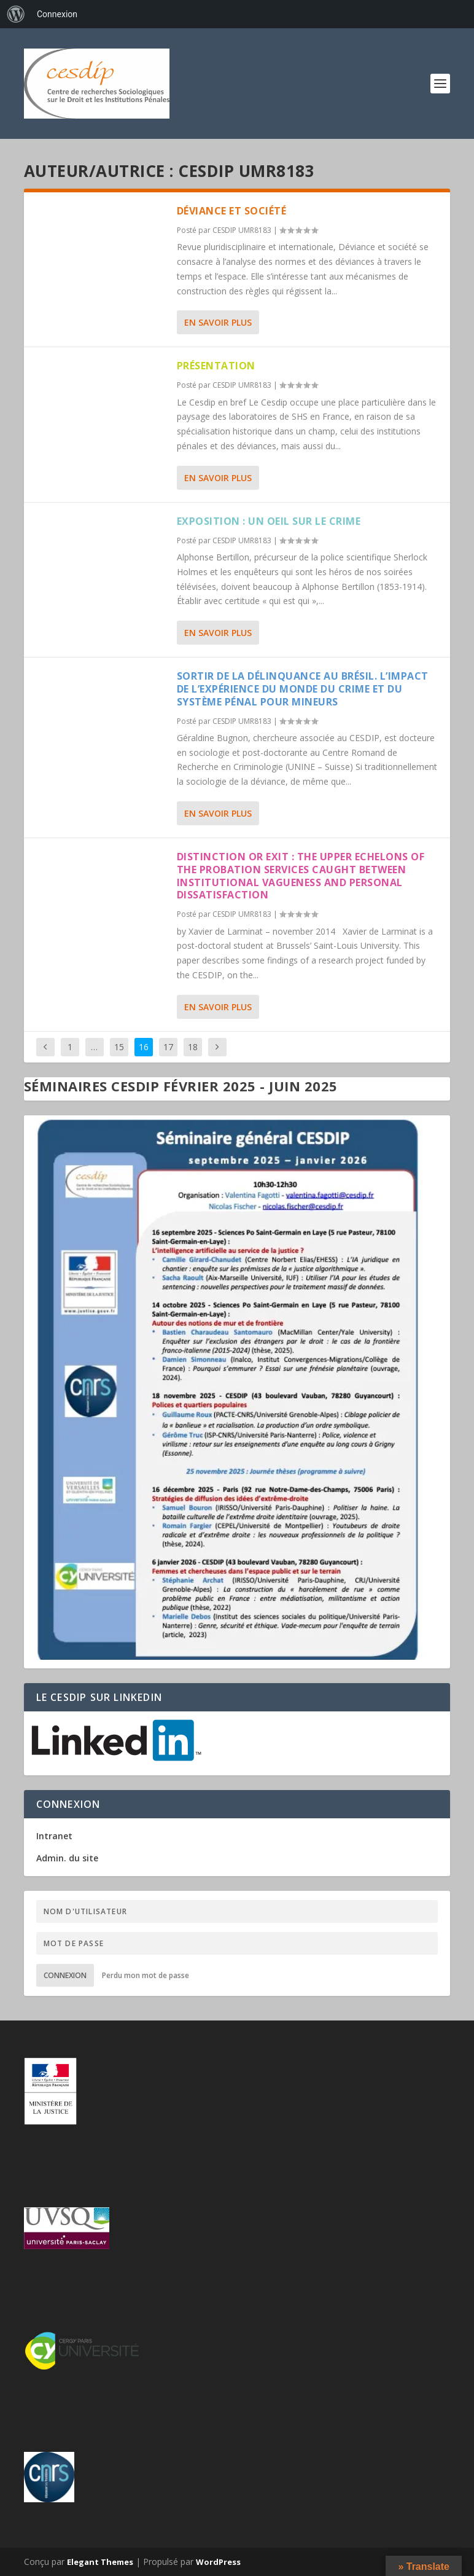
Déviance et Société (232, 211)
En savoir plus (218, 322)
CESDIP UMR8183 (241, 230)
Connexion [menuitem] (57, 14)
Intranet (54, 1836)
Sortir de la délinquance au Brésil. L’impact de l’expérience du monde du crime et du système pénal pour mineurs (303, 689)
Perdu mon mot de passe (145, 1975)
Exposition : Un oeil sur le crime (269, 521)
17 (168, 1047)
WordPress (218, 2561)
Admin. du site (67, 1858)
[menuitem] (16, 14)
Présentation (216, 365)
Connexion (65, 1975)
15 (119, 1047)
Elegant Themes (100, 2561)
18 (193, 1047)
